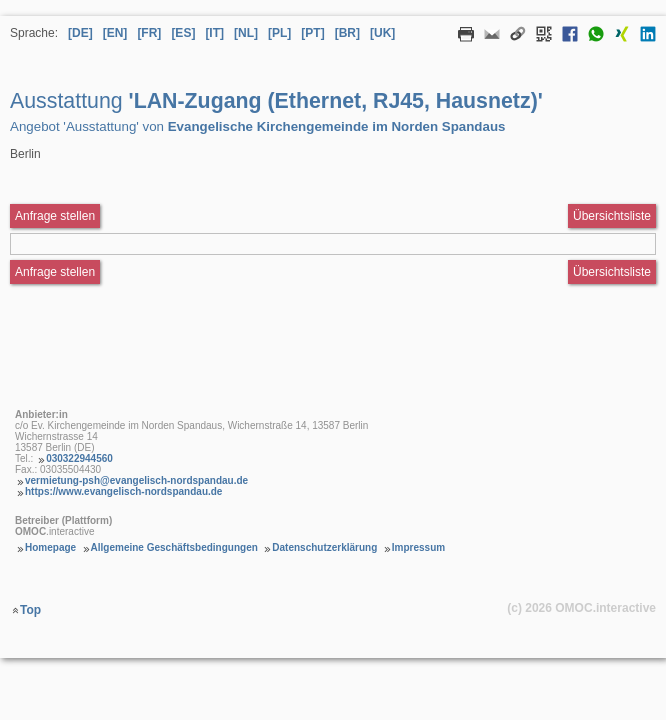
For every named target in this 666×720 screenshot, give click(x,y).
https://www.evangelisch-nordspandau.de (123, 491)
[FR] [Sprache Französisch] (149, 33)
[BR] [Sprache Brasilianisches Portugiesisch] (347, 33)
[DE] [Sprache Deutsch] (80, 33)
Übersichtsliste (612, 216)
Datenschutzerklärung (324, 547)
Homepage (50, 547)
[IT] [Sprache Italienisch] (214, 33)
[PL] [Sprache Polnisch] (279, 33)
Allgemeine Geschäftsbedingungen (174, 547)
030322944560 (79, 458)
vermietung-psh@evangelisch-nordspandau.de (136, 480)
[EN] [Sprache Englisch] (115, 33)
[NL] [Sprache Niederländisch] (246, 33)
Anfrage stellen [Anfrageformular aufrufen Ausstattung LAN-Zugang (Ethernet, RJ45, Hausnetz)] (55, 216)
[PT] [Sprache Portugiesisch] (312, 33)
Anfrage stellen (55, 272)
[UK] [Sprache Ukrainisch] (382, 33)
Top (30, 610)
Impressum (418, 547)
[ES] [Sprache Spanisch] (183, 33)
